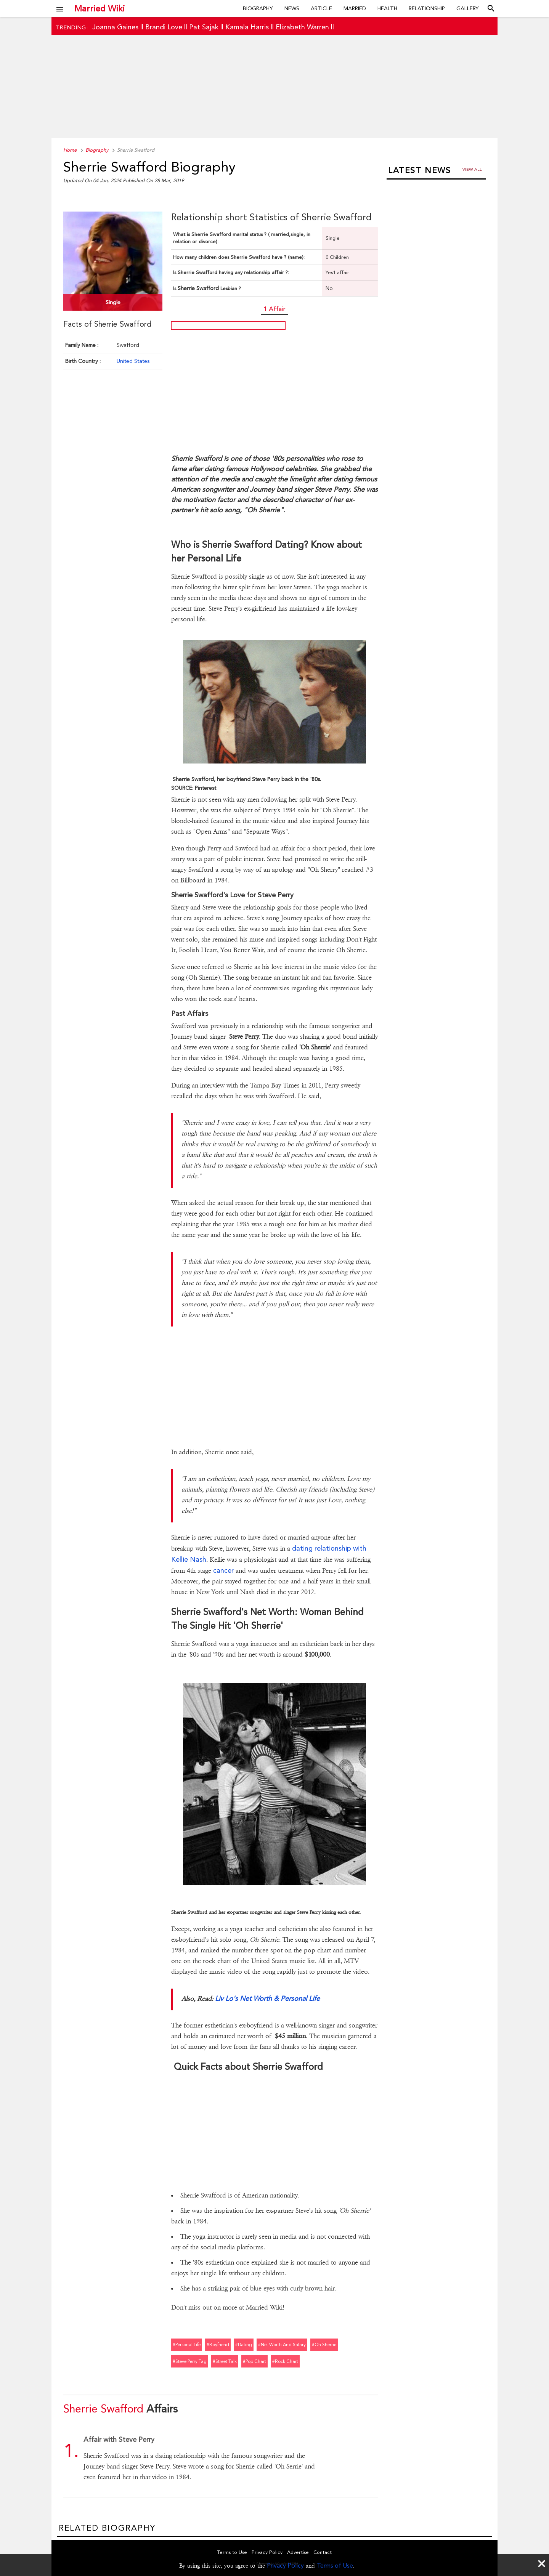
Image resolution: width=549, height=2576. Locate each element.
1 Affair (274, 309)
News (291, 8)
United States (133, 361)
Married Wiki (99, 8)
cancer (223, 1570)
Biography (258, 8)
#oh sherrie (324, 2344)
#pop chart (254, 2361)
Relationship (427, 8)
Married (355, 8)
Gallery (467, 8)
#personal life (187, 2344)
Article (321, 8)
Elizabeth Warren (302, 27)
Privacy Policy (285, 2565)
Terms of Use (335, 2565)
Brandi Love (163, 27)
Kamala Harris (247, 27)
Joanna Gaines (115, 27)
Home (70, 150)
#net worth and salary (282, 2344)
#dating (243, 2344)
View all (472, 169)
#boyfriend (218, 2344)
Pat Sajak (203, 27)
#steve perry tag (190, 2361)
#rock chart (285, 2361)
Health (387, 8)
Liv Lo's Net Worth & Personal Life (267, 1998)
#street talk (225, 2361)
